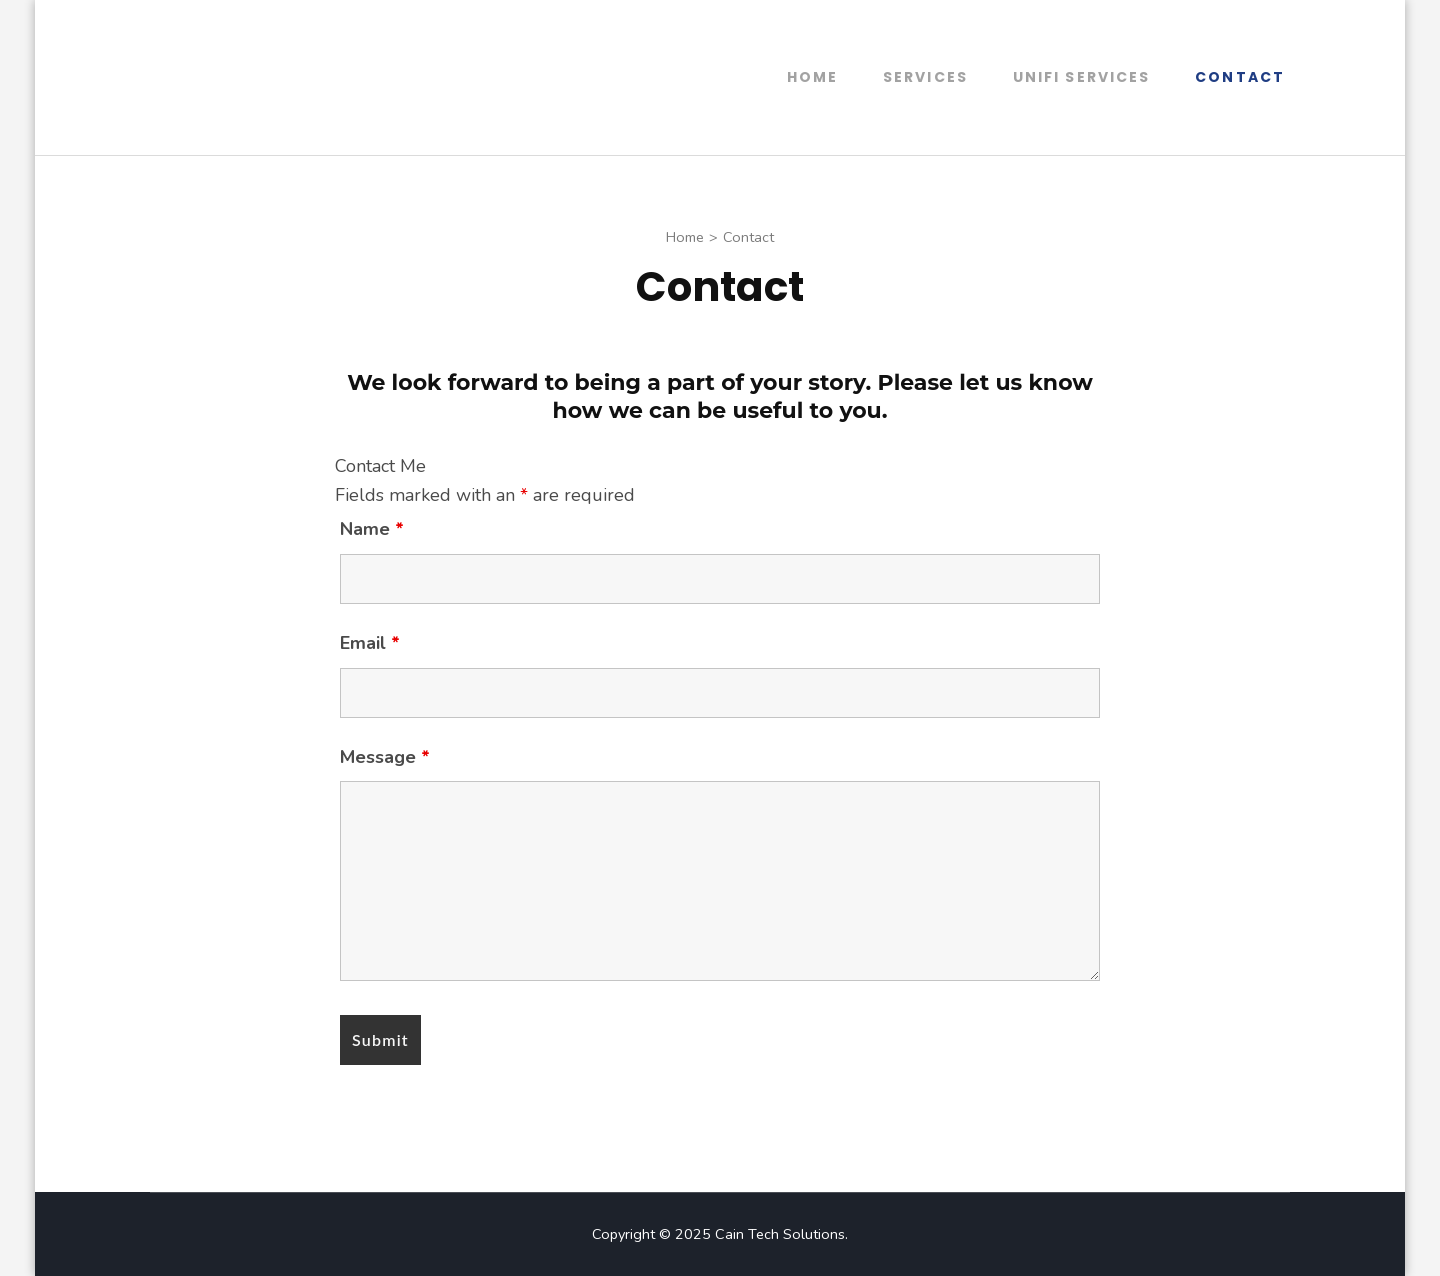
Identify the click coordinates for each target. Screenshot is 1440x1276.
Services (925, 77)
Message (385, 757)
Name (372, 529)
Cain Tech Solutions (780, 1234)
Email (370, 643)
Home (812, 77)
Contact (1240, 77)
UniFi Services (1081, 77)
